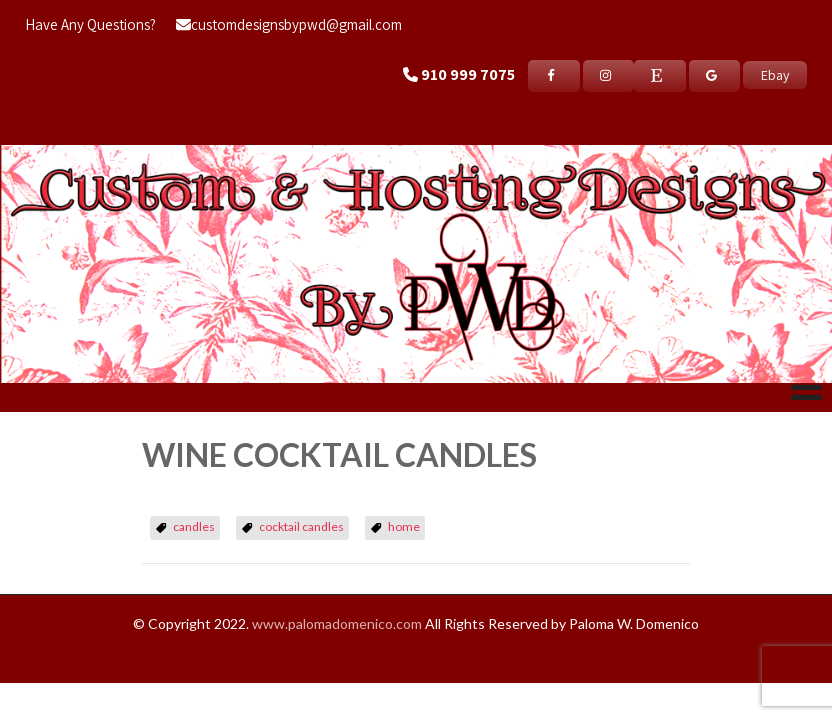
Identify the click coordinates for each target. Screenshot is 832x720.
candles (194, 526)
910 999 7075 (468, 74)
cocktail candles (301, 526)
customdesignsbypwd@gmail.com (289, 24)
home (404, 526)
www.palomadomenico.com (337, 623)
